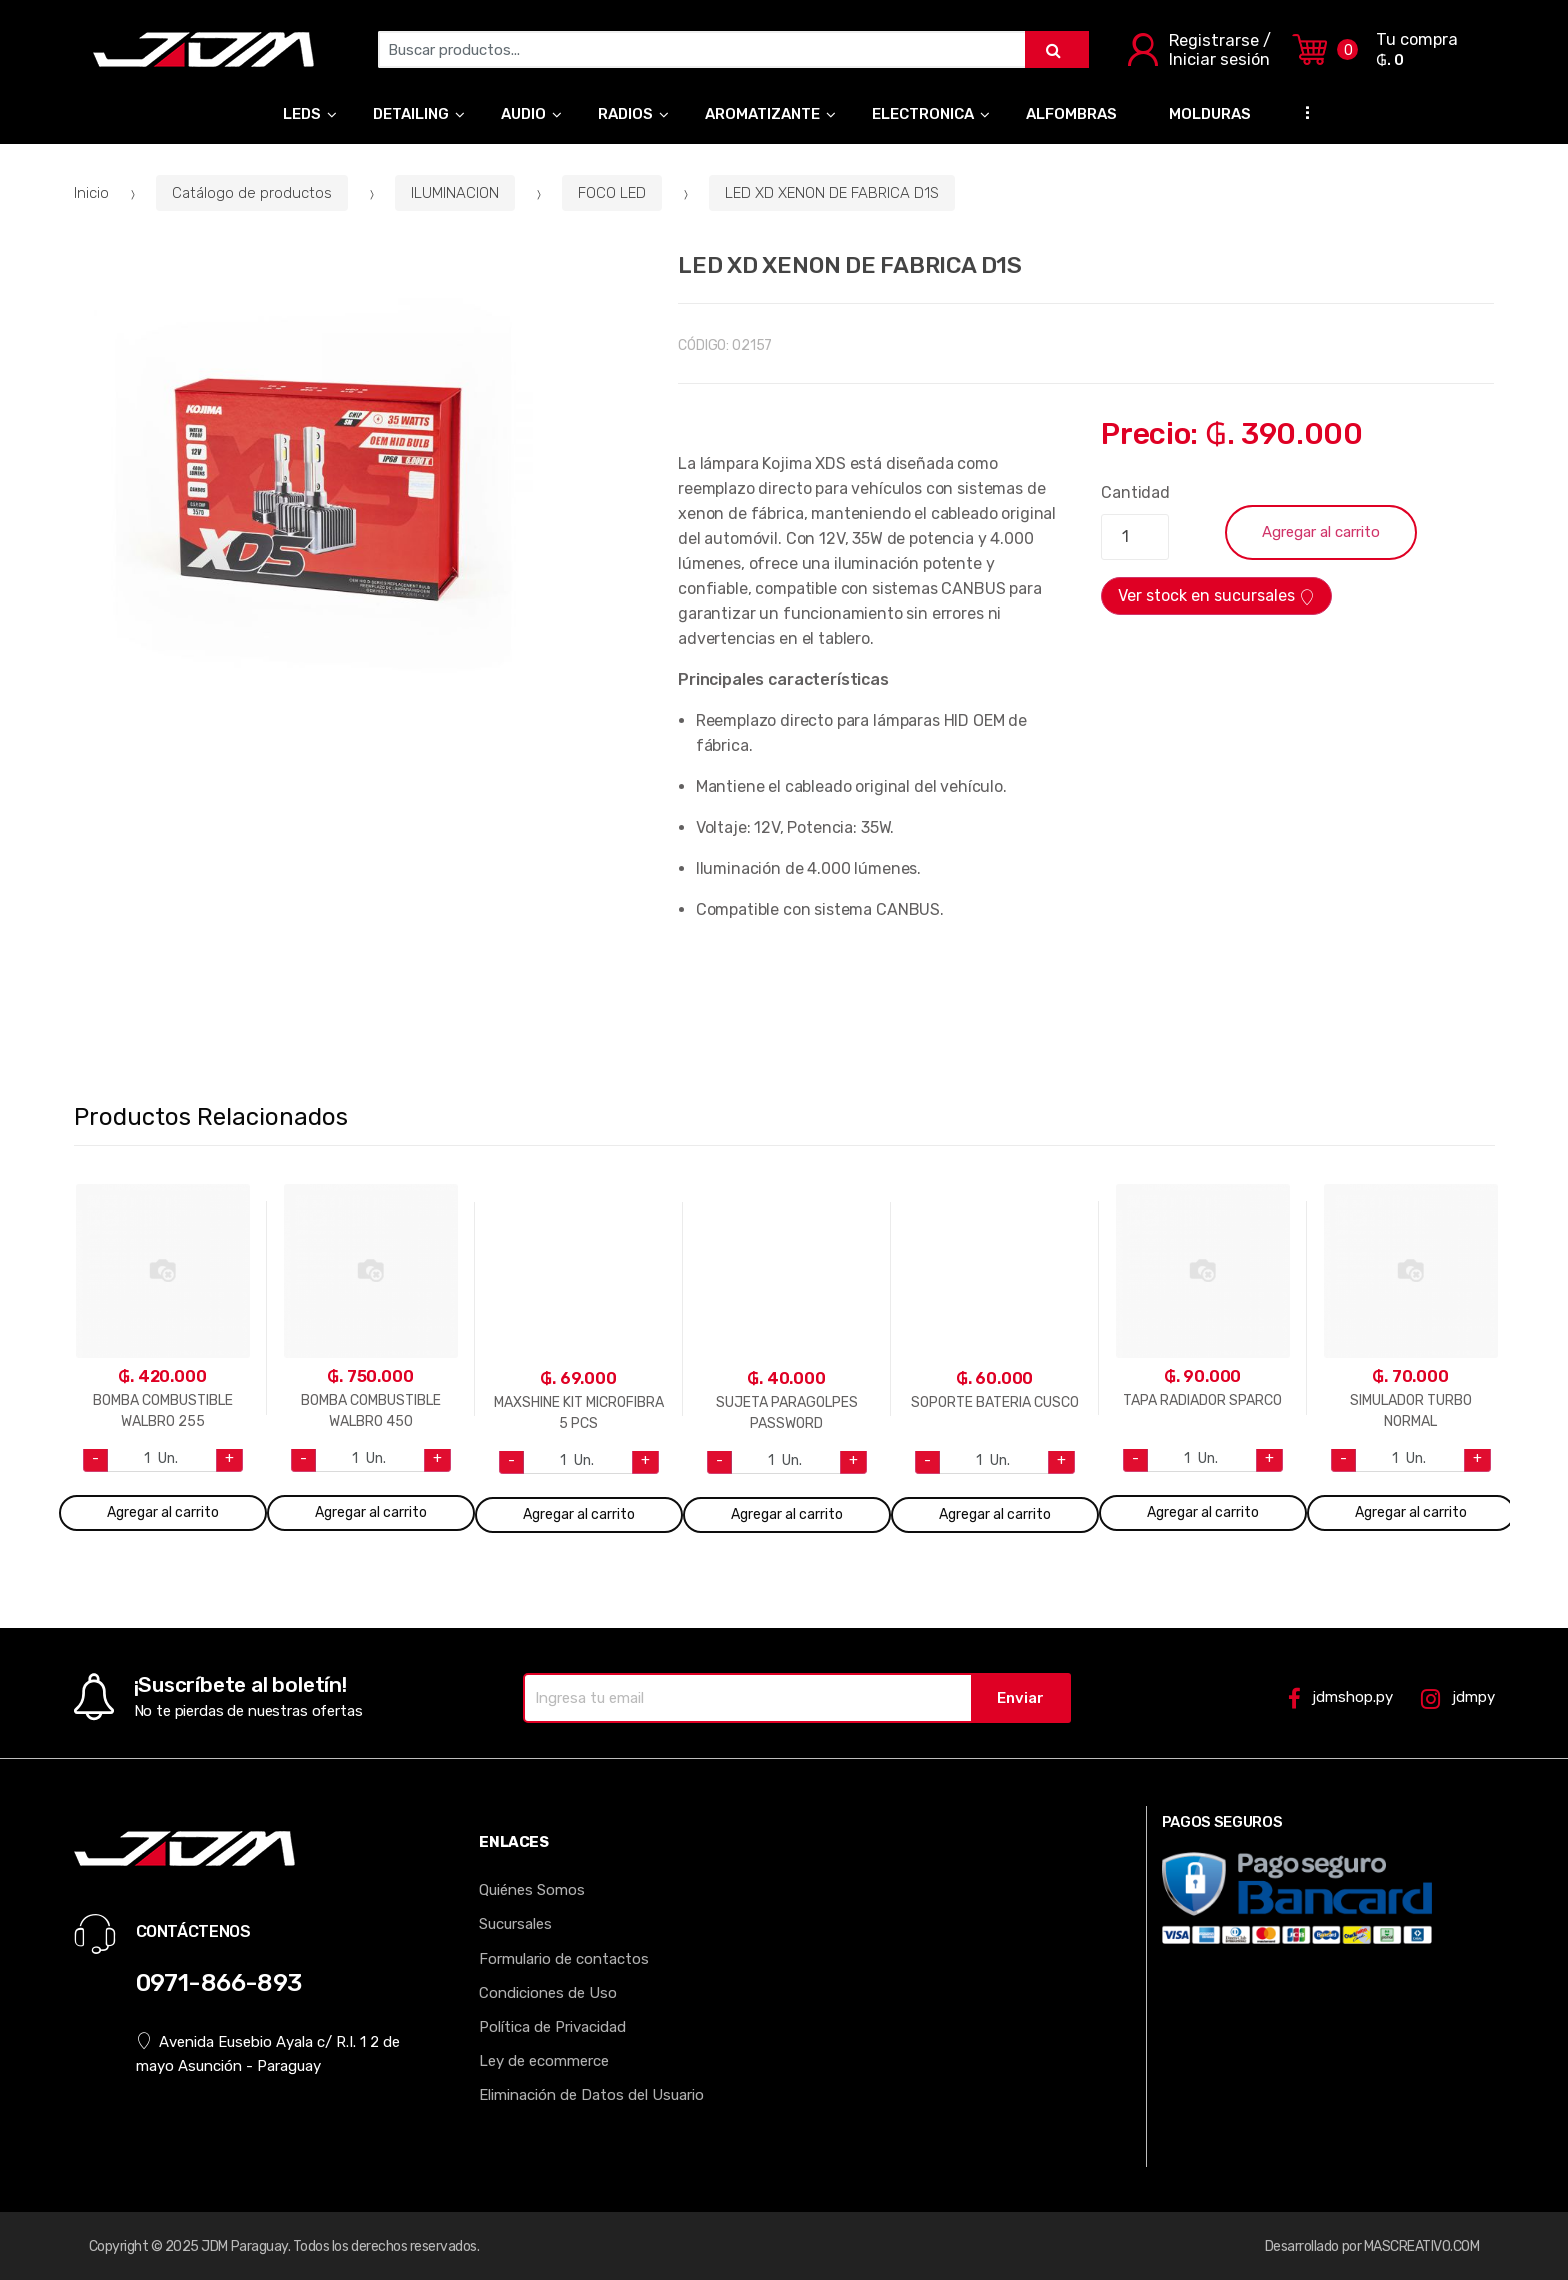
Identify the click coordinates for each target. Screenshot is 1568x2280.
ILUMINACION (455, 193)
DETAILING (411, 114)
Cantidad (1135, 492)
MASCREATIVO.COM (1422, 2246)
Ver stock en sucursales (1216, 595)
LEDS (302, 114)
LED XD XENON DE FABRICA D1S (832, 193)
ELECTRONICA (923, 114)
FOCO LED (612, 193)
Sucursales (515, 1924)
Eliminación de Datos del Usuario (591, 2095)
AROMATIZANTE (762, 114)
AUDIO (523, 114)
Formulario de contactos (564, 1959)
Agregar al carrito (1321, 532)
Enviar (1020, 1698)
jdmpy (1457, 1698)
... (1302, 111)
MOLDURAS (1210, 114)
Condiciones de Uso (548, 1993)
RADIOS (625, 114)
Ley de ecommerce (544, 2061)
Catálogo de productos (252, 193)
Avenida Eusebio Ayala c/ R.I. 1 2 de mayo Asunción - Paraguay (268, 2053)
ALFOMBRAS (1071, 114)
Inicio (91, 193)
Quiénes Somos (532, 1890)
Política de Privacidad (552, 2027)
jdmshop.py (1340, 1698)
